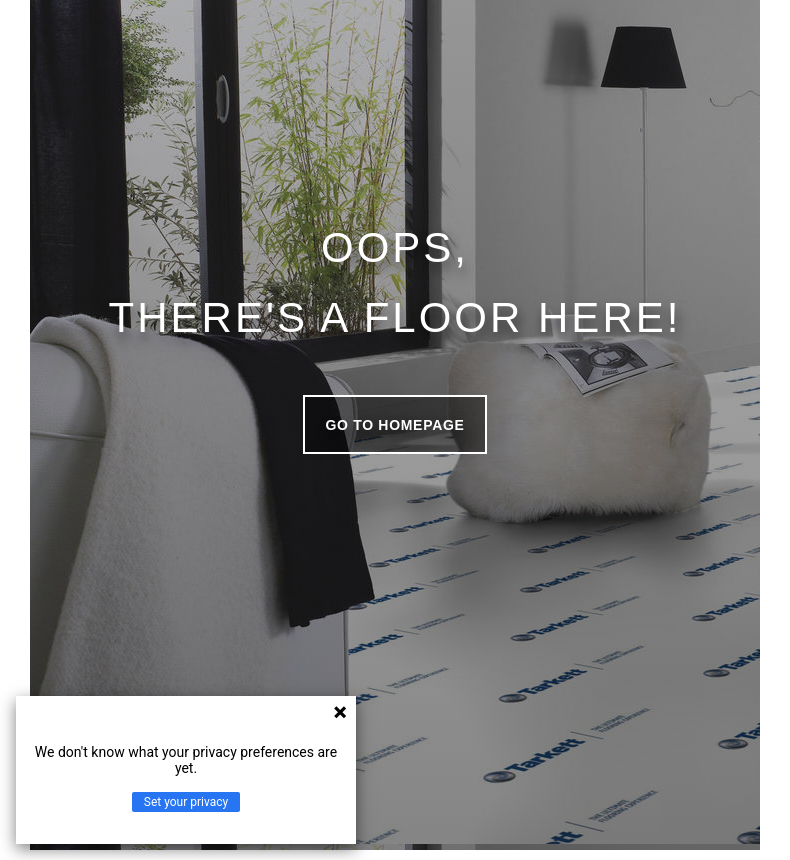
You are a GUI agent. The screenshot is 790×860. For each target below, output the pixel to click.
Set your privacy (186, 802)
